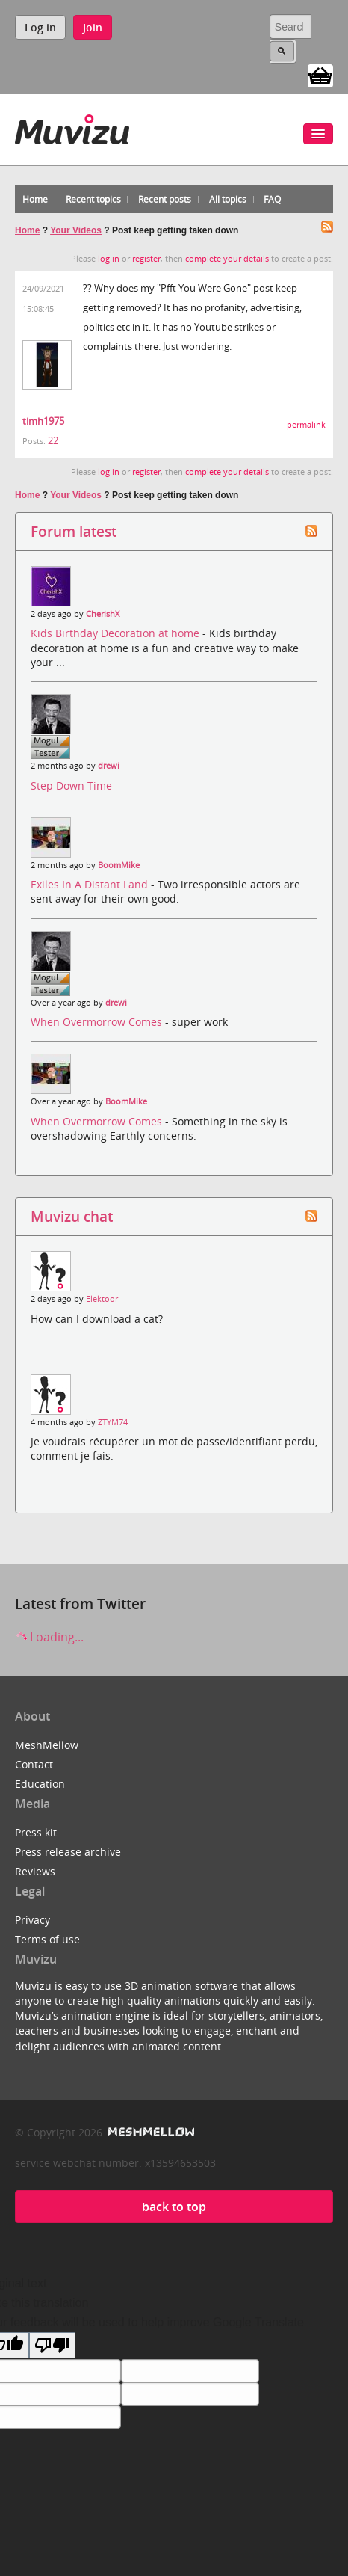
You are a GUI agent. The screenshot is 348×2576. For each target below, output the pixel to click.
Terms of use (47, 1939)
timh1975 (43, 421)
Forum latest (73, 531)
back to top (174, 2206)
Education (40, 1784)
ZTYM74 (113, 1422)
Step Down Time (73, 785)
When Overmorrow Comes (98, 1022)
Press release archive (68, 1852)
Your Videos (76, 230)
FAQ (272, 199)
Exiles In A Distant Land (91, 884)
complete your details (227, 258)
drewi (108, 765)
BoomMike (119, 865)
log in (108, 258)
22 (53, 440)
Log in (40, 27)
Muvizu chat (72, 1216)
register (146, 258)
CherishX (102, 614)
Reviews (35, 1871)
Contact (34, 1764)
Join (92, 27)
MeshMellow (46, 1745)
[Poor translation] (52, 2345)
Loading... (49, 1637)
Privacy (32, 1920)
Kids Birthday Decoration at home (116, 633)
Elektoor (102, 1299)
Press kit (36, 1832)
